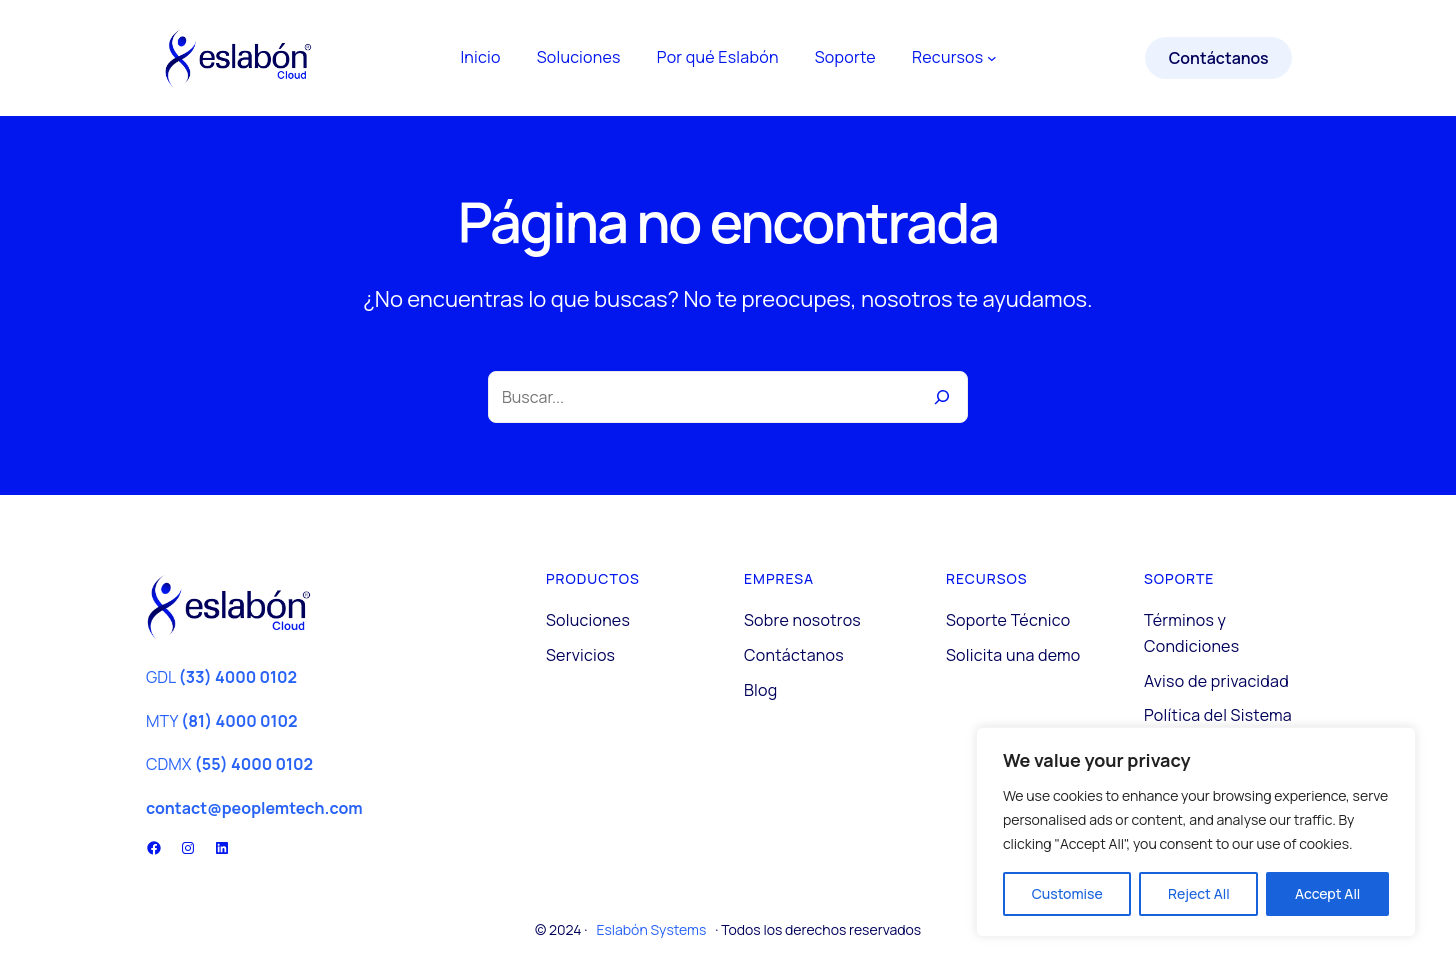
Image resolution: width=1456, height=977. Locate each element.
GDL (221, 677)
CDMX (229, 764)
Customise (1067, 893)
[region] (1196, 832)
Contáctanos (1219, 58)
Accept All (1327, 893)
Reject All (1199, 893)
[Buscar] (942, 397)
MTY (222, 721)
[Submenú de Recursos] (992, 58)
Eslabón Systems (651, 929)
